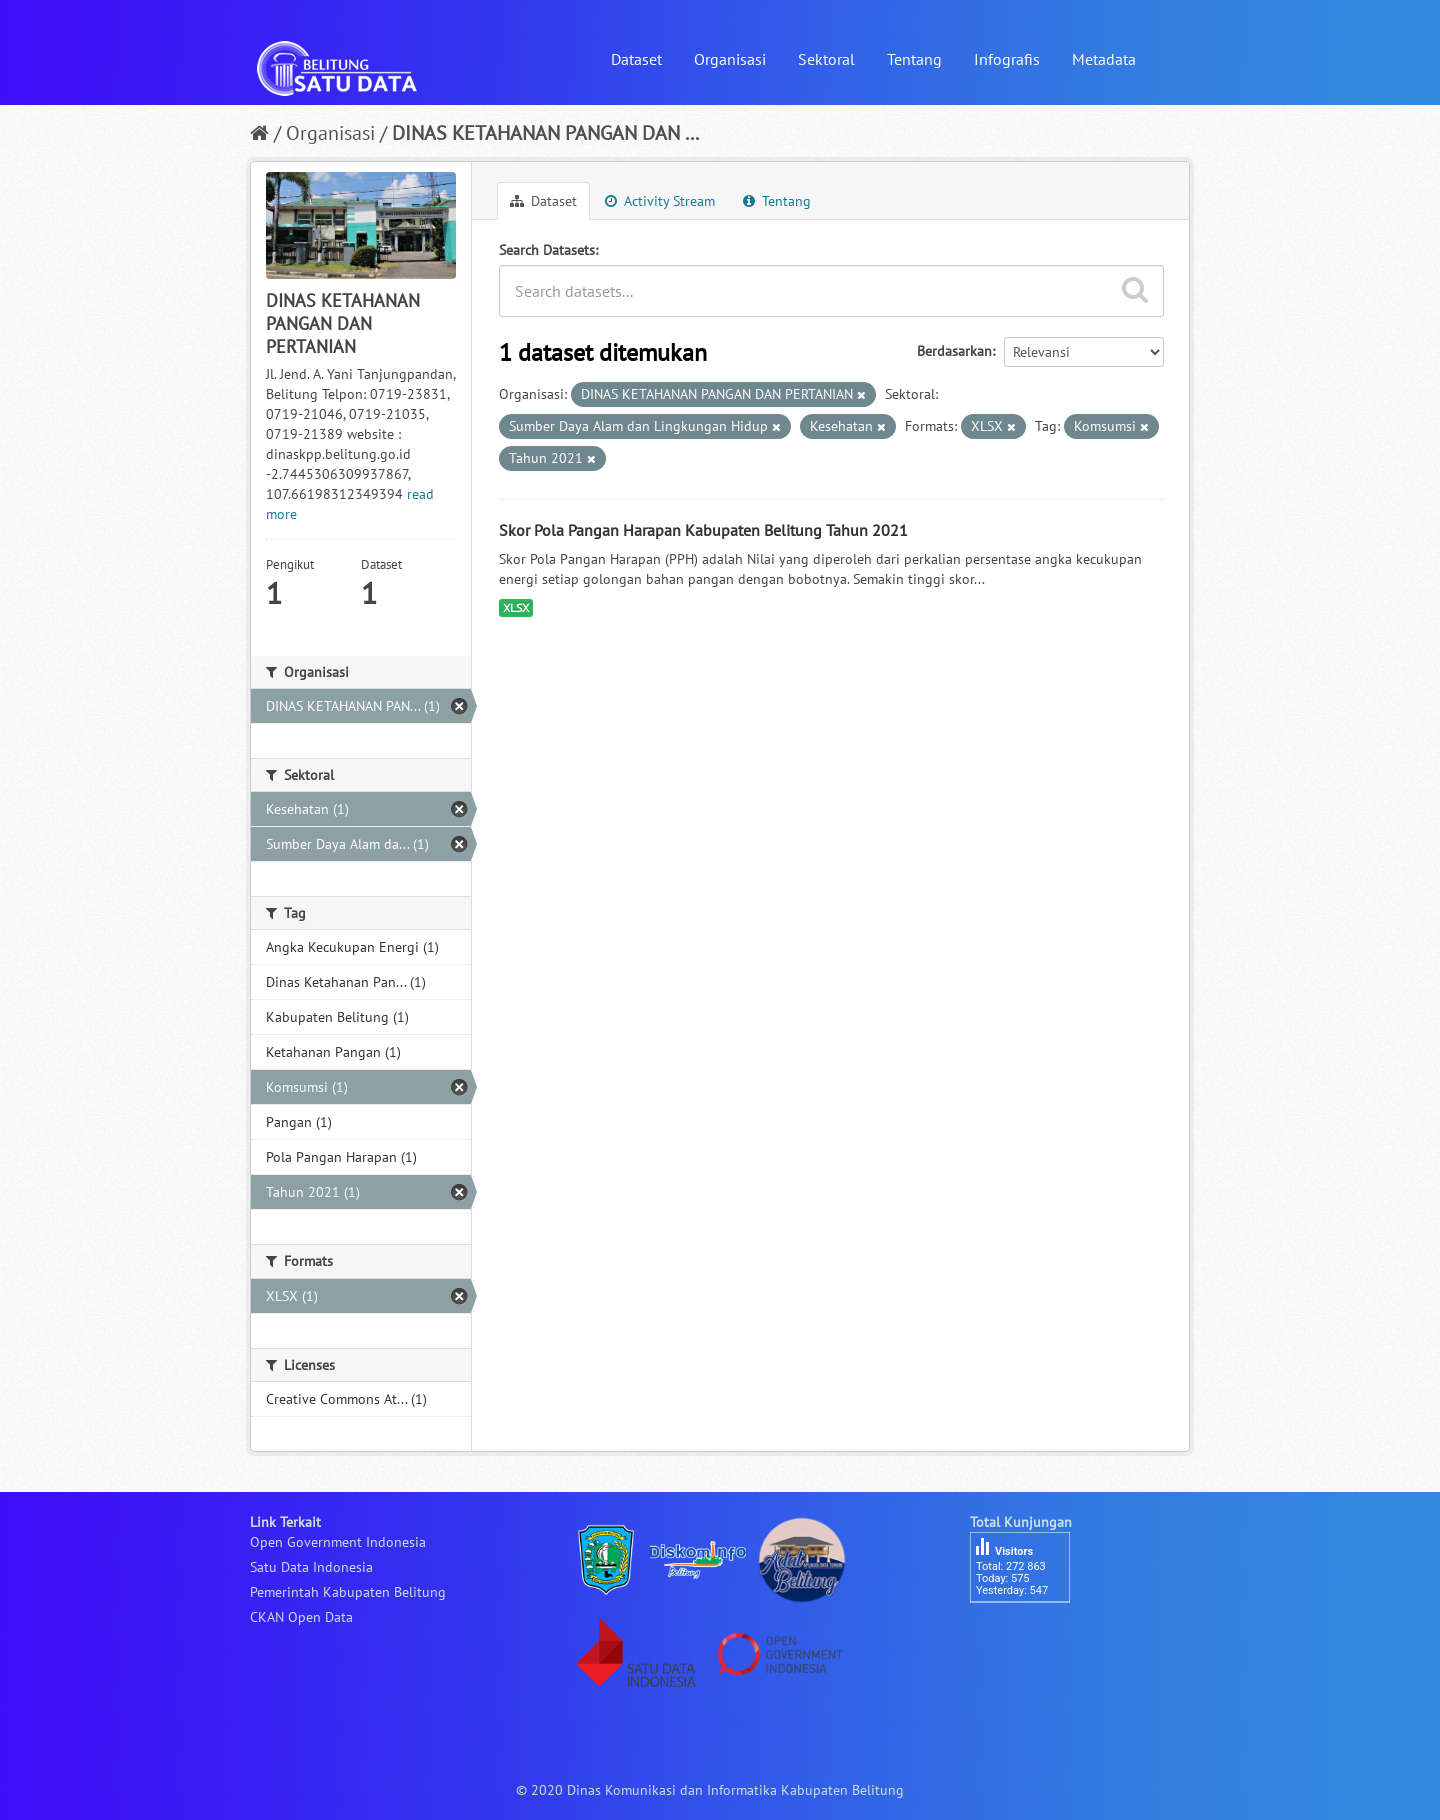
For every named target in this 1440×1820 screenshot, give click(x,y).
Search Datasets (547, 250)
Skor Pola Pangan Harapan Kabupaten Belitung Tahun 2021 (703, 530)
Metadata (1104, 59)
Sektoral (826, 59)
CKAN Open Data (301, 1617)
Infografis (1007, 59)
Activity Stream (660, 201)
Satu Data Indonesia (311, 1567)
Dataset (636, 59)
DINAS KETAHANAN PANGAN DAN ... (545, 133)
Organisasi (730, 59)
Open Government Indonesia (338, 1542)
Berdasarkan (954, 351)
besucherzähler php (1030, 1637)
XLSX (516, 607)
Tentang (914, 59)
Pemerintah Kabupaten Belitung (348, 1592)
